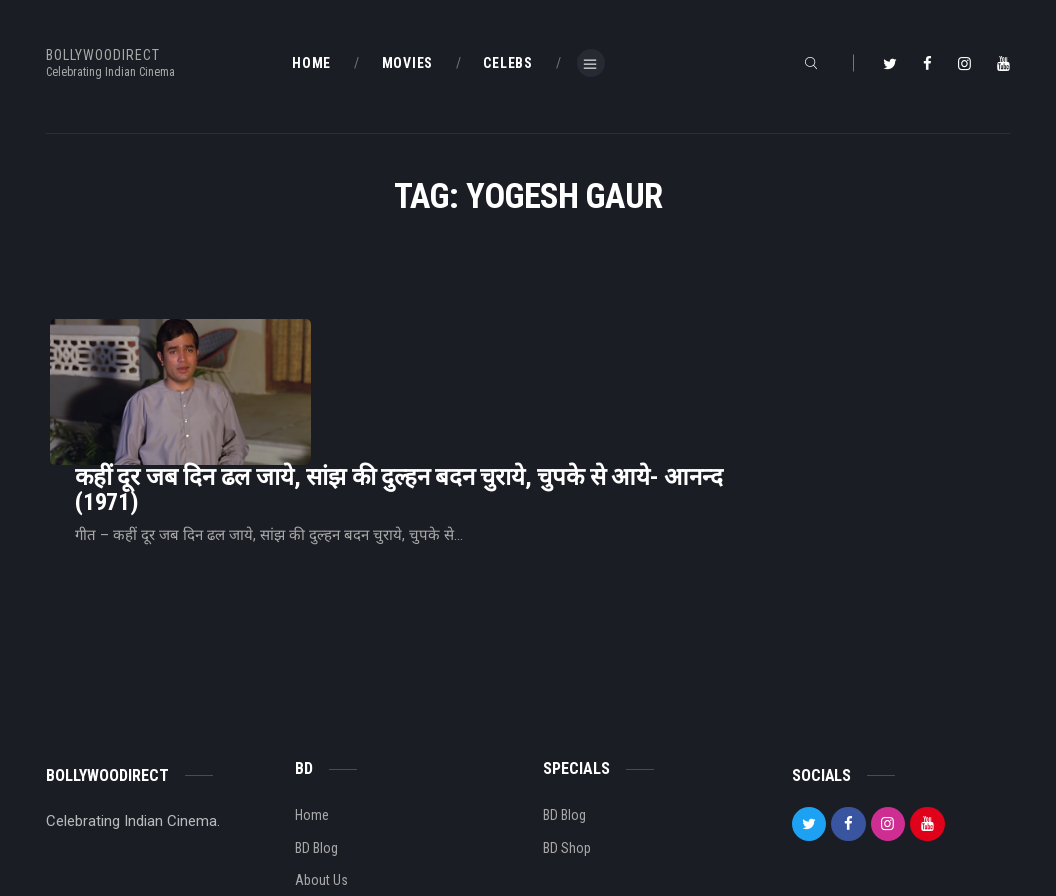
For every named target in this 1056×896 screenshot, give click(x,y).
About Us (321, 793)
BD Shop (567, 760)
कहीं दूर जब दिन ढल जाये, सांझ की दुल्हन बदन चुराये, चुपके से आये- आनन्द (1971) (649, 373)
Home (312, 728)
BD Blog (316, 760)
